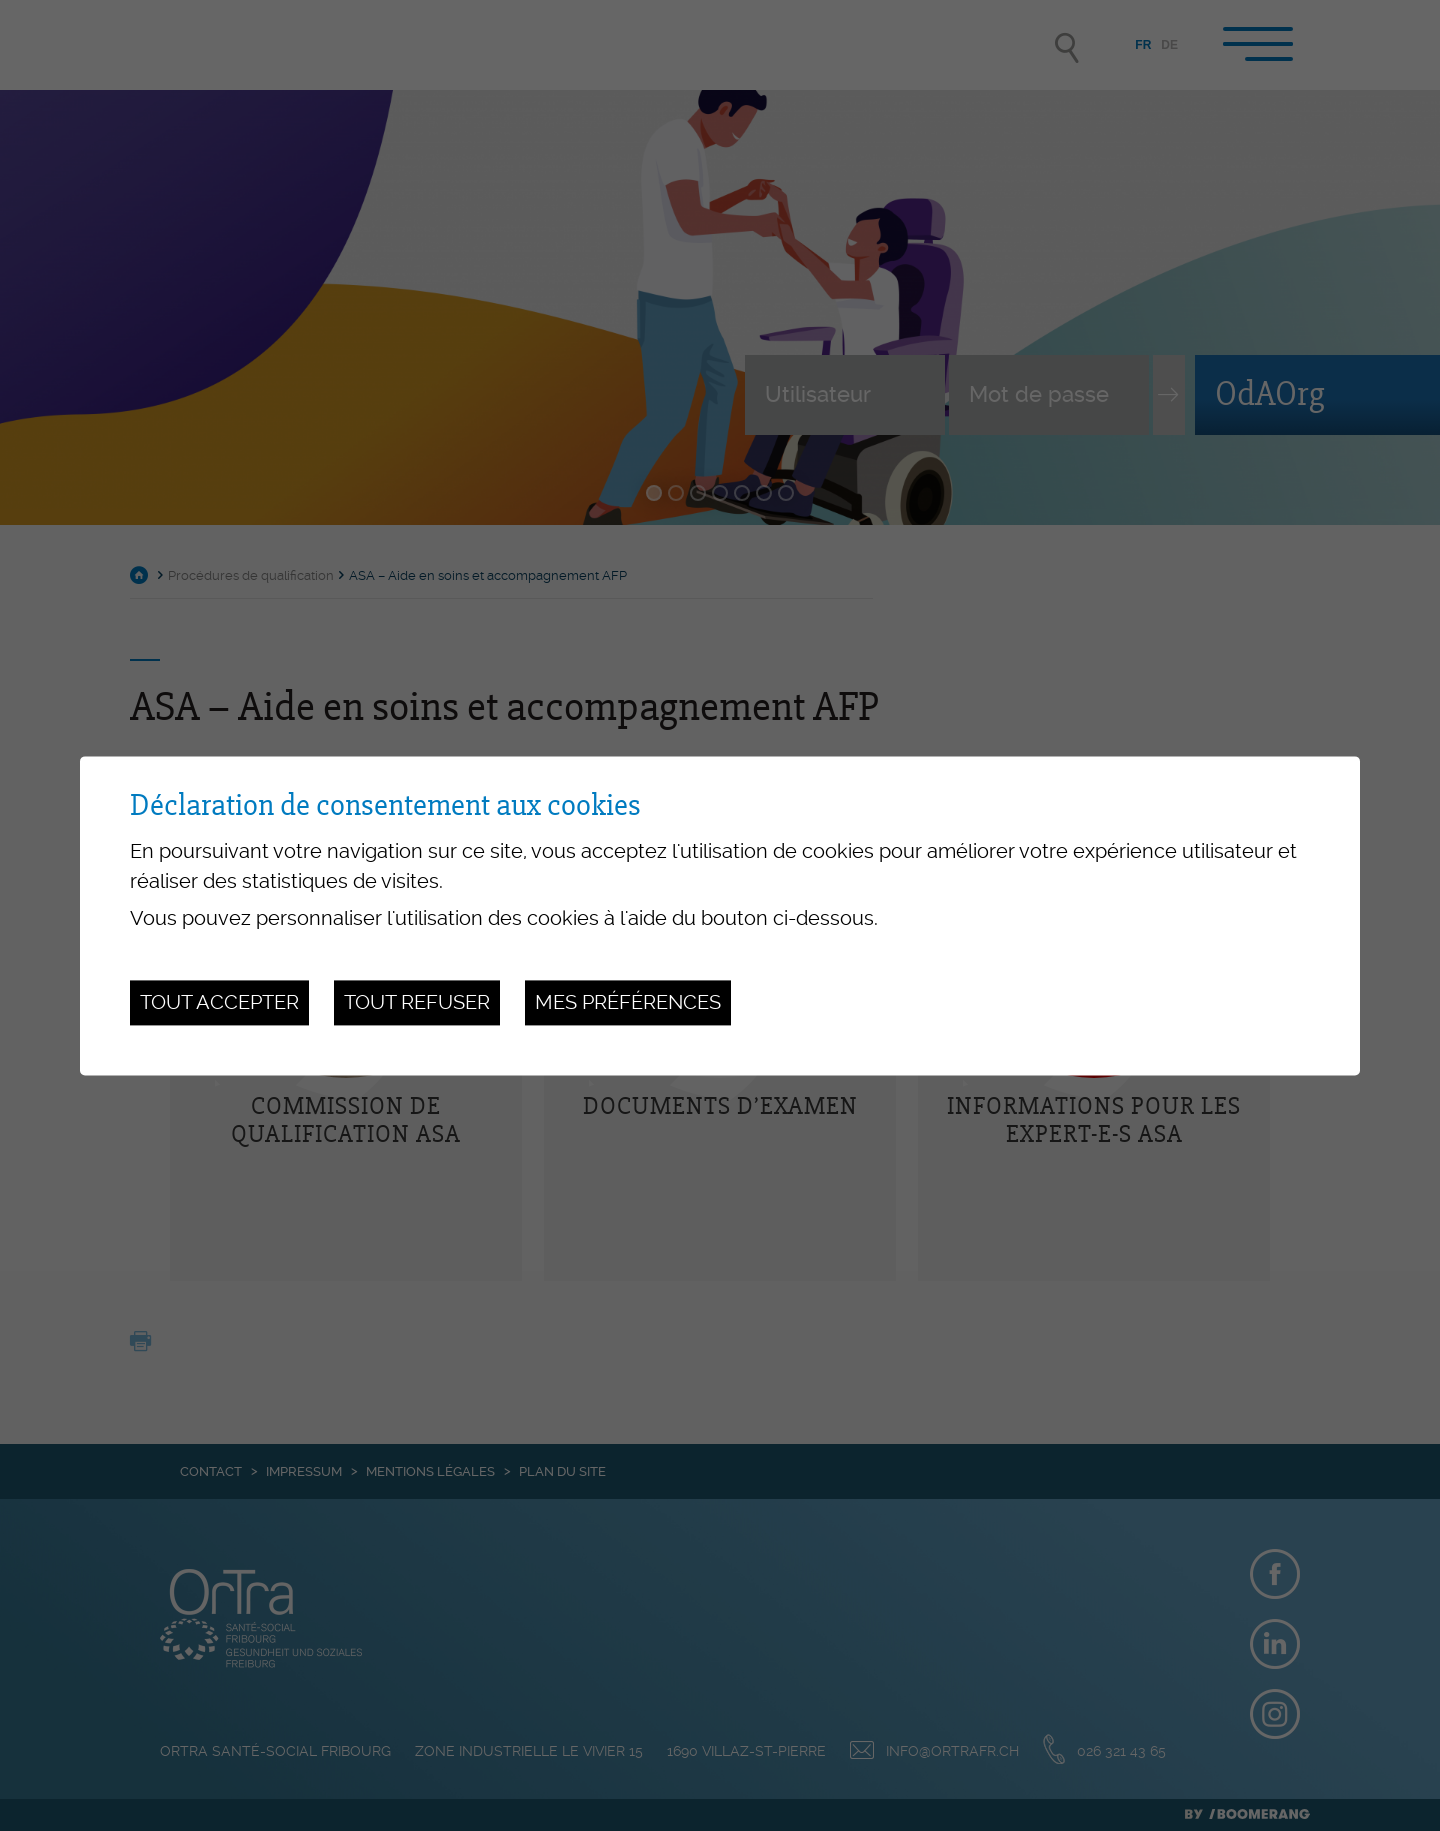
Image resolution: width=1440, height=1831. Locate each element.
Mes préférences (628, 1003)
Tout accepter (219, 1003)
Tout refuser (417, 1003)
